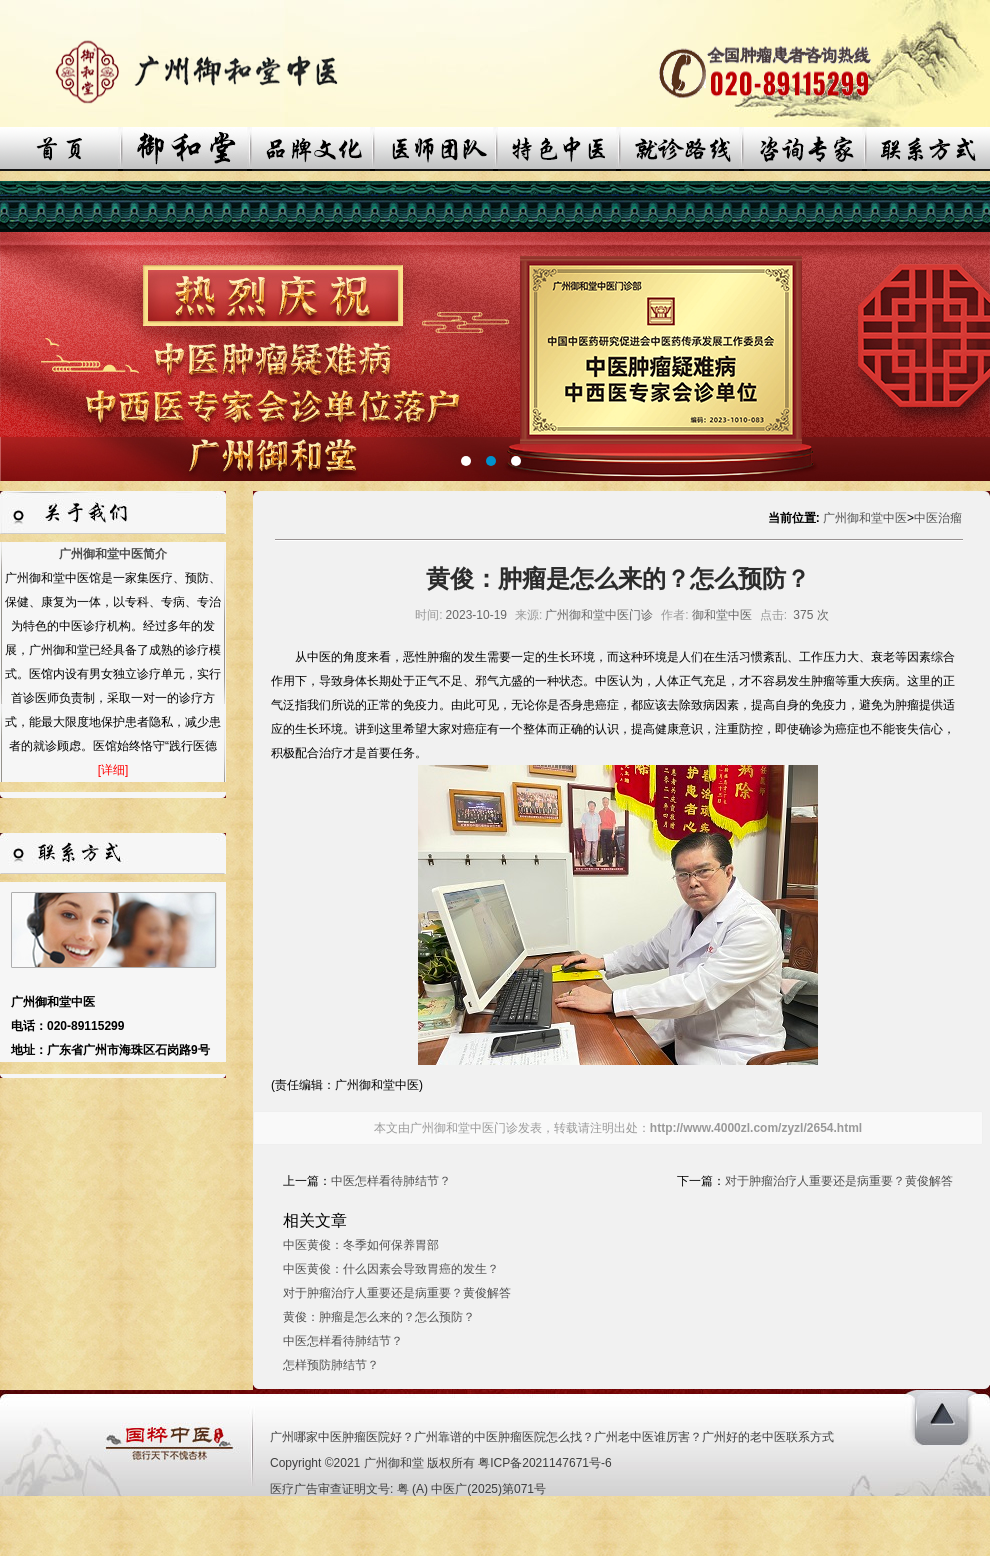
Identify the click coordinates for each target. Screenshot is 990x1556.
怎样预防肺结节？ (331, 1365)
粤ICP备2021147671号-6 (544, 1463)
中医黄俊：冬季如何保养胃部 (361, 1245)
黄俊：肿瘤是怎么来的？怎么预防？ (379, 1317)
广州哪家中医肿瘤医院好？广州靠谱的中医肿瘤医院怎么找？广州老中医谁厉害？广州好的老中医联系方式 (552, 1437)
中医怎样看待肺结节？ (391, 1181)
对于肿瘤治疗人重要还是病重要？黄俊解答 (839, 1181)
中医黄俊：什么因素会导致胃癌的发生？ (391, 1269)
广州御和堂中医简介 (113, 554)
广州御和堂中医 (865, 518)
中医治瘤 (938, 518)
